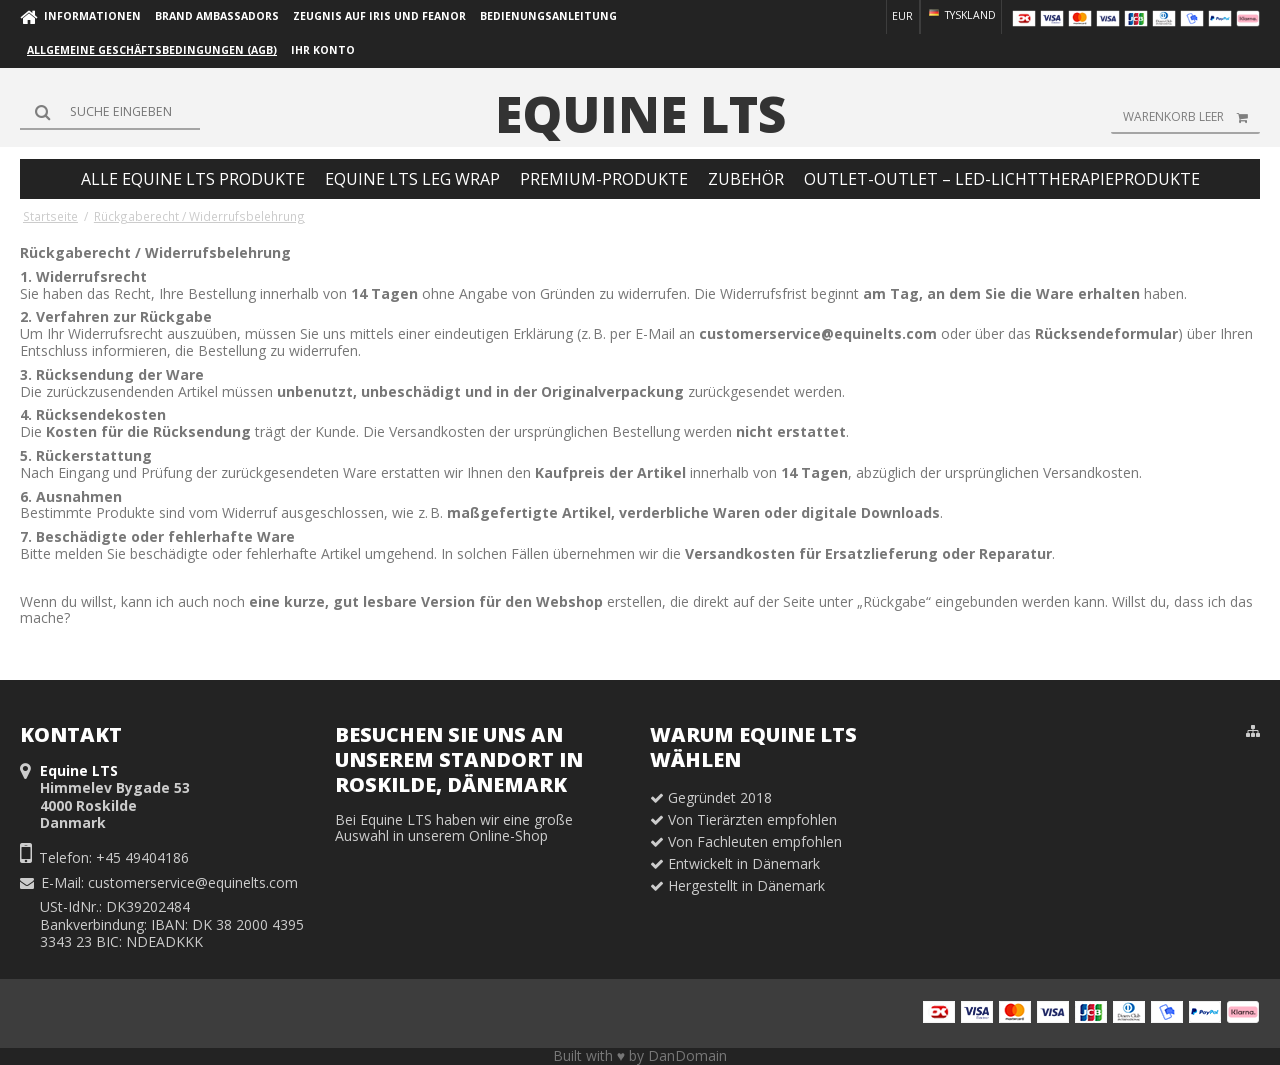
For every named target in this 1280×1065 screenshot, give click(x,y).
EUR (902, 16)
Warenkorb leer (1191, 117)
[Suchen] (110, 112)
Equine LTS (640, 114)
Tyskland (961, 15)
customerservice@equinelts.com (193, 882)
